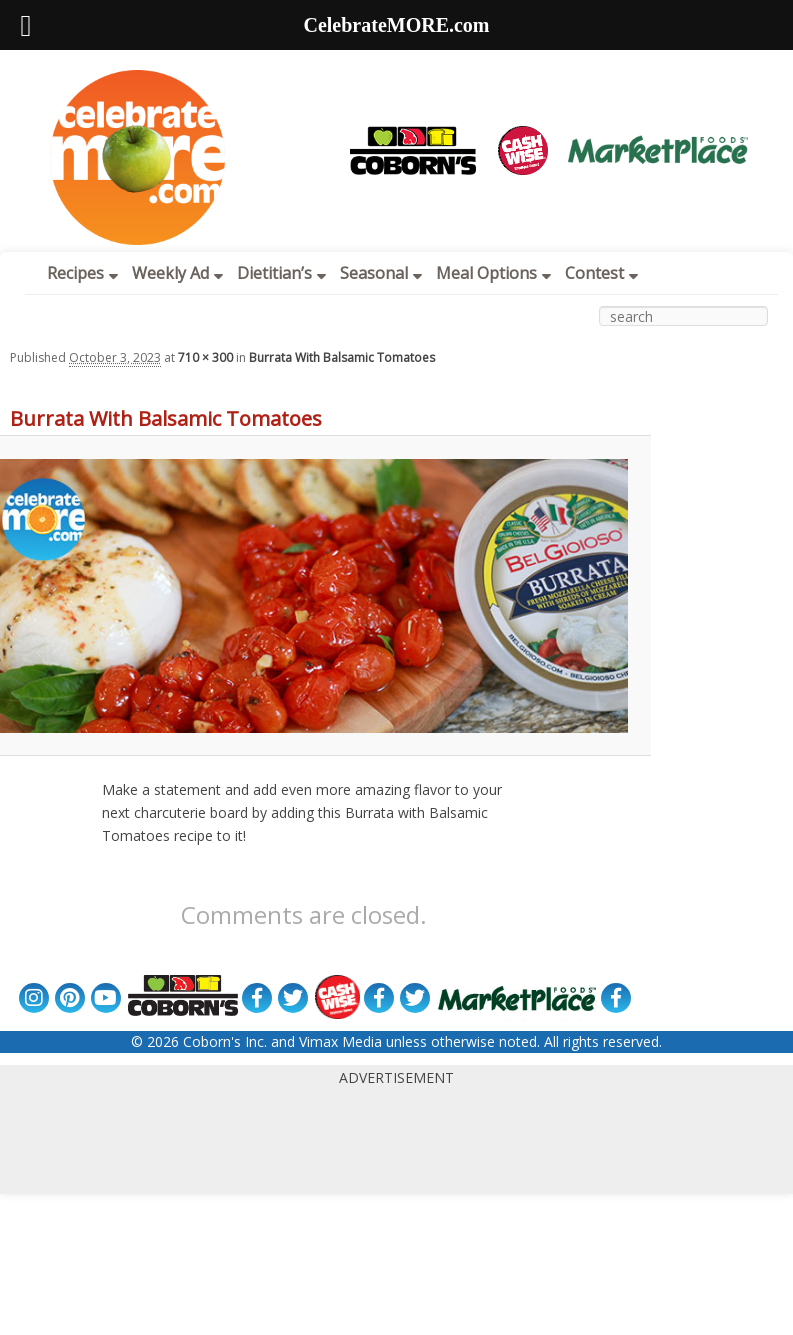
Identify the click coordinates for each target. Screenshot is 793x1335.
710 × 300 (205, 357)
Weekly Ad (177, 273)
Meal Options (493, 273)
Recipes (82, 273)
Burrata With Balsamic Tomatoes (342, 357)
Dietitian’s (281, 273)
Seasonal (381, 273)
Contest (601, 273)
